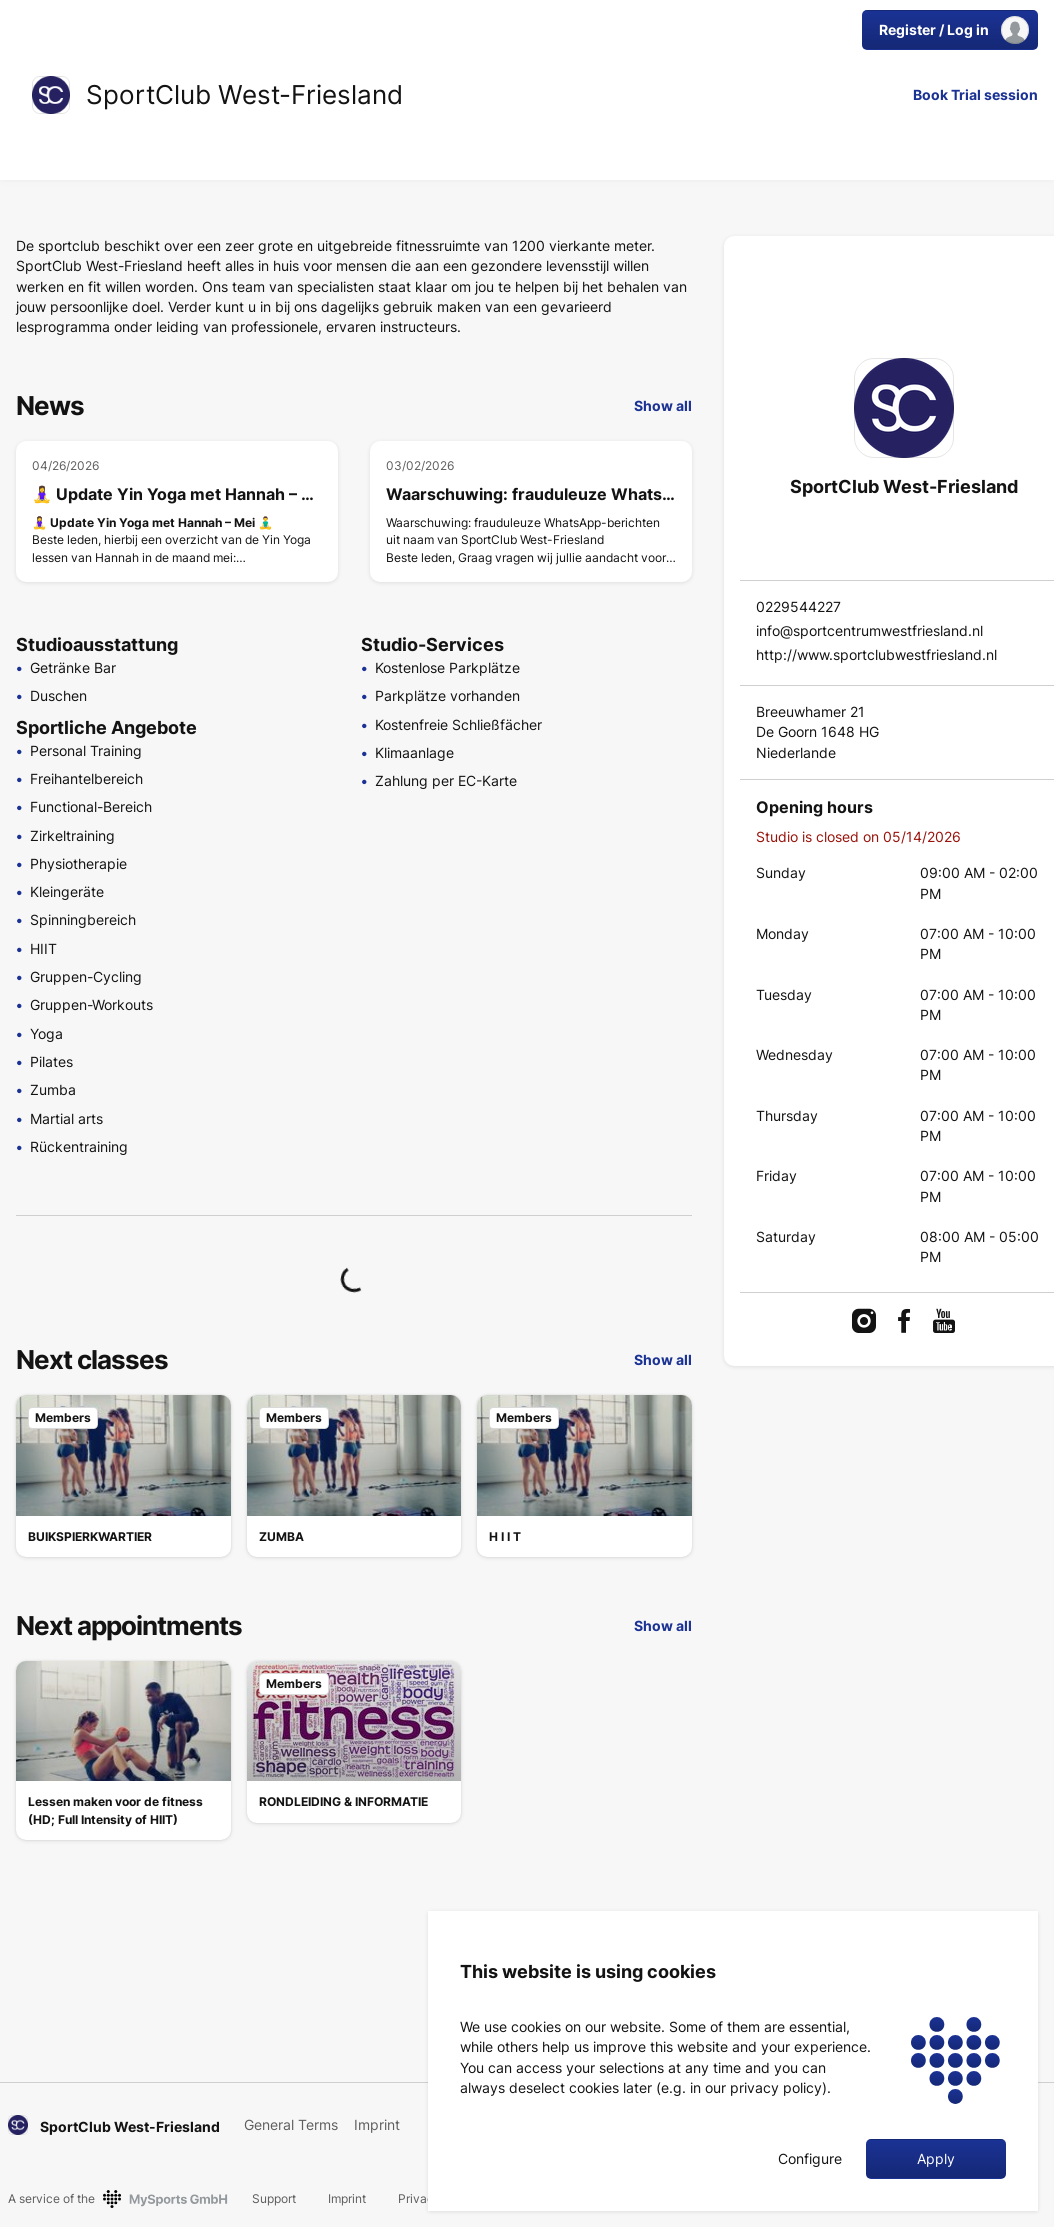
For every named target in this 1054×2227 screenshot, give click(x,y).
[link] (51, 95)
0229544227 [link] (798, 606)
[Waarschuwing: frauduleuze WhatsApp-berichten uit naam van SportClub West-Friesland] (531, 511)
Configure (810, 2159)
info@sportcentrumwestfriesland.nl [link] (869, 630)
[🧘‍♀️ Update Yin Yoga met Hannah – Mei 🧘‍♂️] (177, 511)
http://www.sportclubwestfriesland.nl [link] (876, 654)
